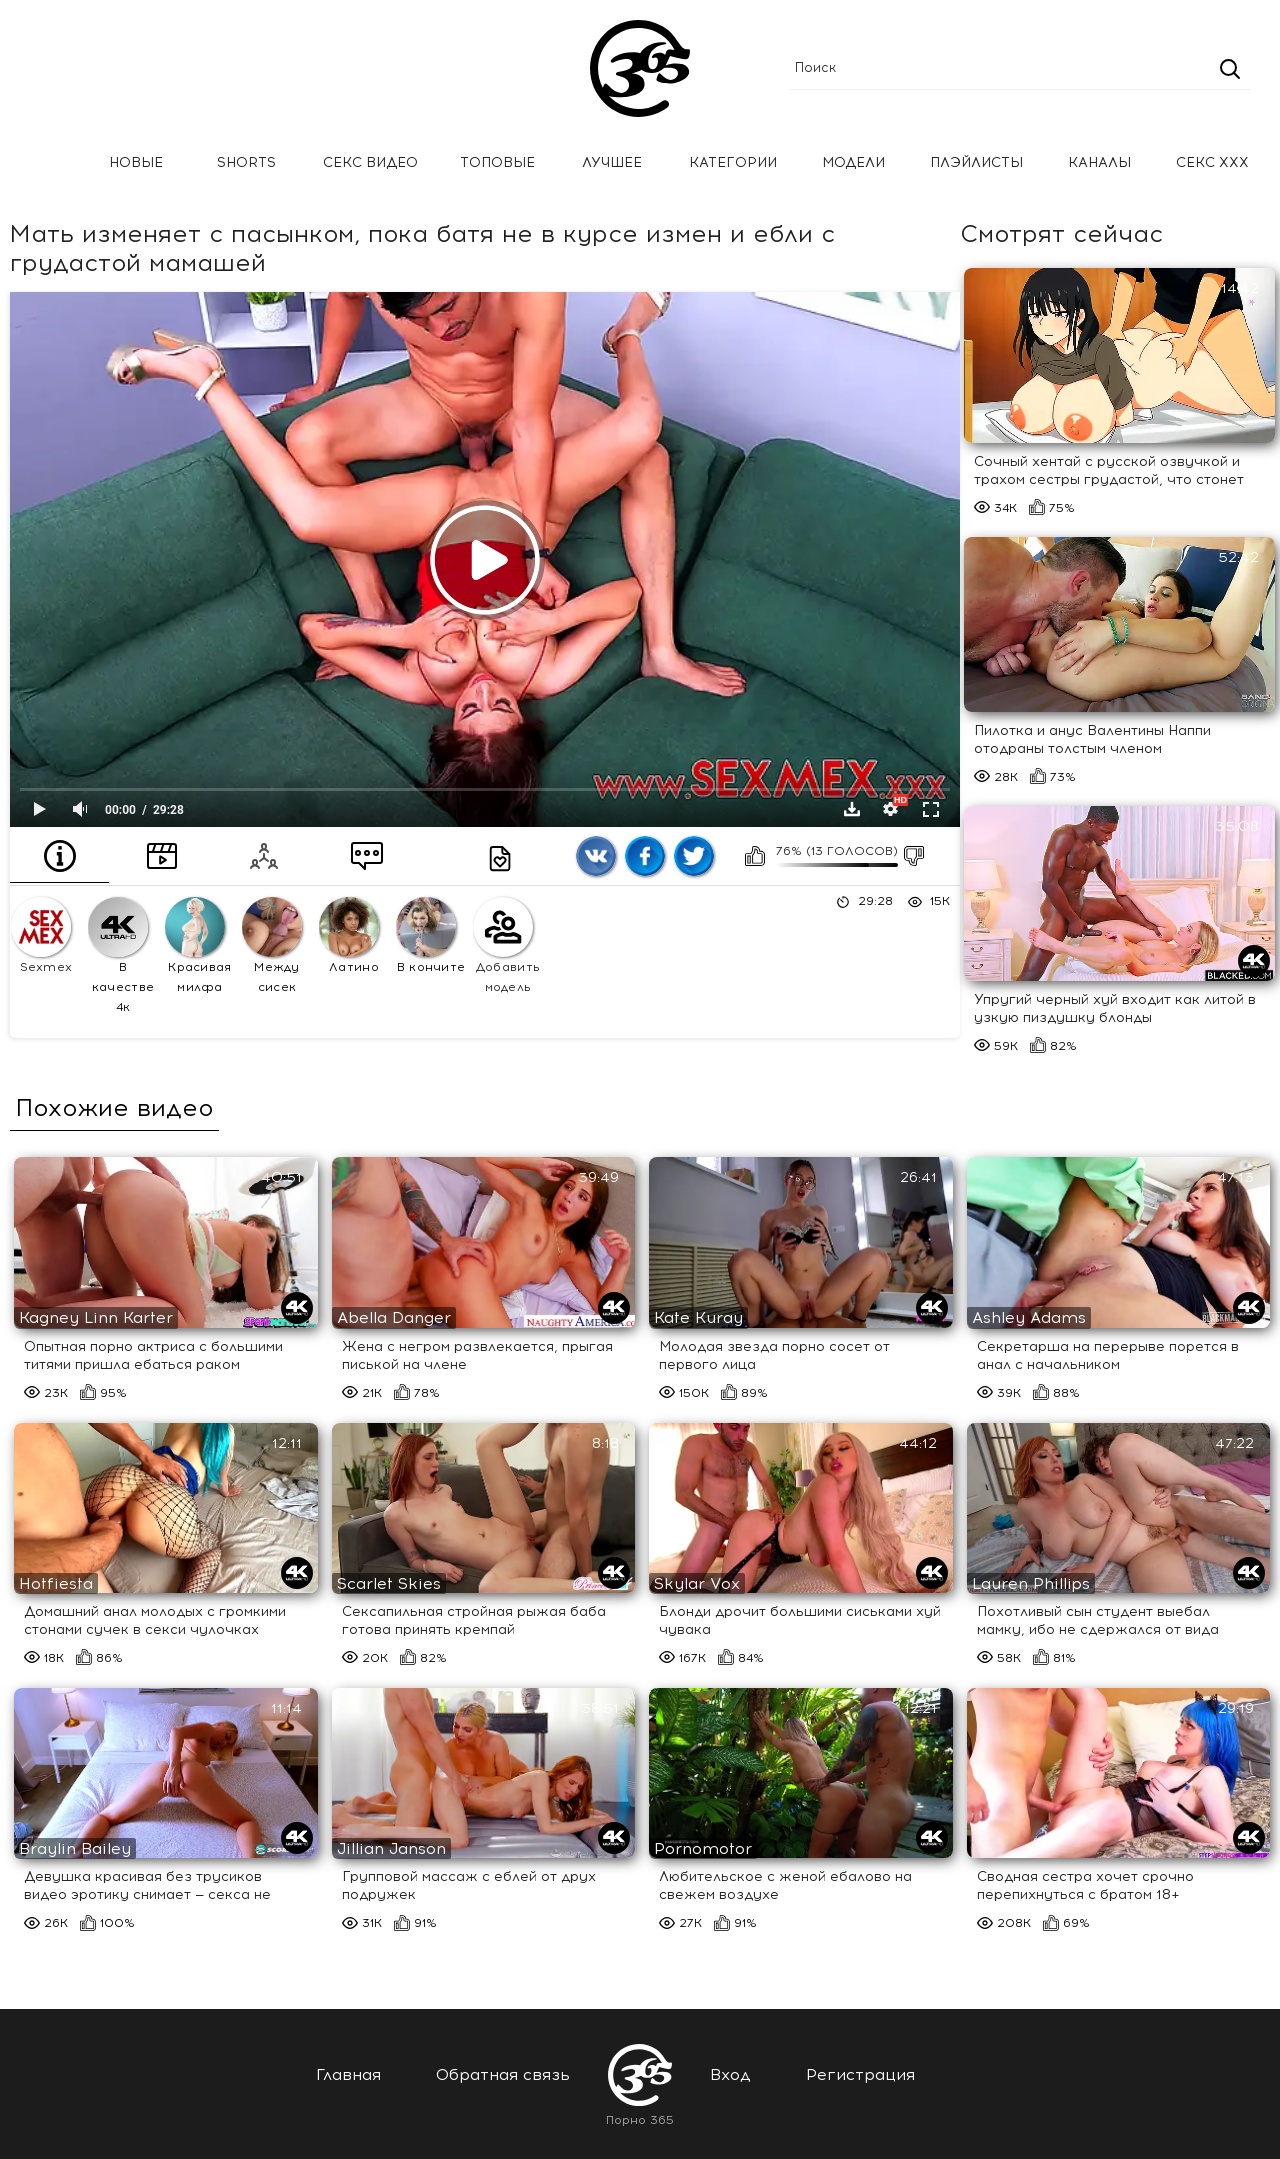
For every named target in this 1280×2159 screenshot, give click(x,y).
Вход (730, 2074)
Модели (853, 162)
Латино (349, 935)
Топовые (497, 162)
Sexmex (41, 935)
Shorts (246, 162)
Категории (733, 162)
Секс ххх (1212, 162)
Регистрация (860, 2074)
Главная (45, 163)
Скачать (852, 809)
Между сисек (272, 945)
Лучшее (612, 162)
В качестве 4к (121, 955)
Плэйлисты (976, 162)
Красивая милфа (198, 945)
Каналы (1099, 162)
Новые (136, 162)
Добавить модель (506, 945)
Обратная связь (503, 2074)
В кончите (430, 935)
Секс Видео (370, 162)
